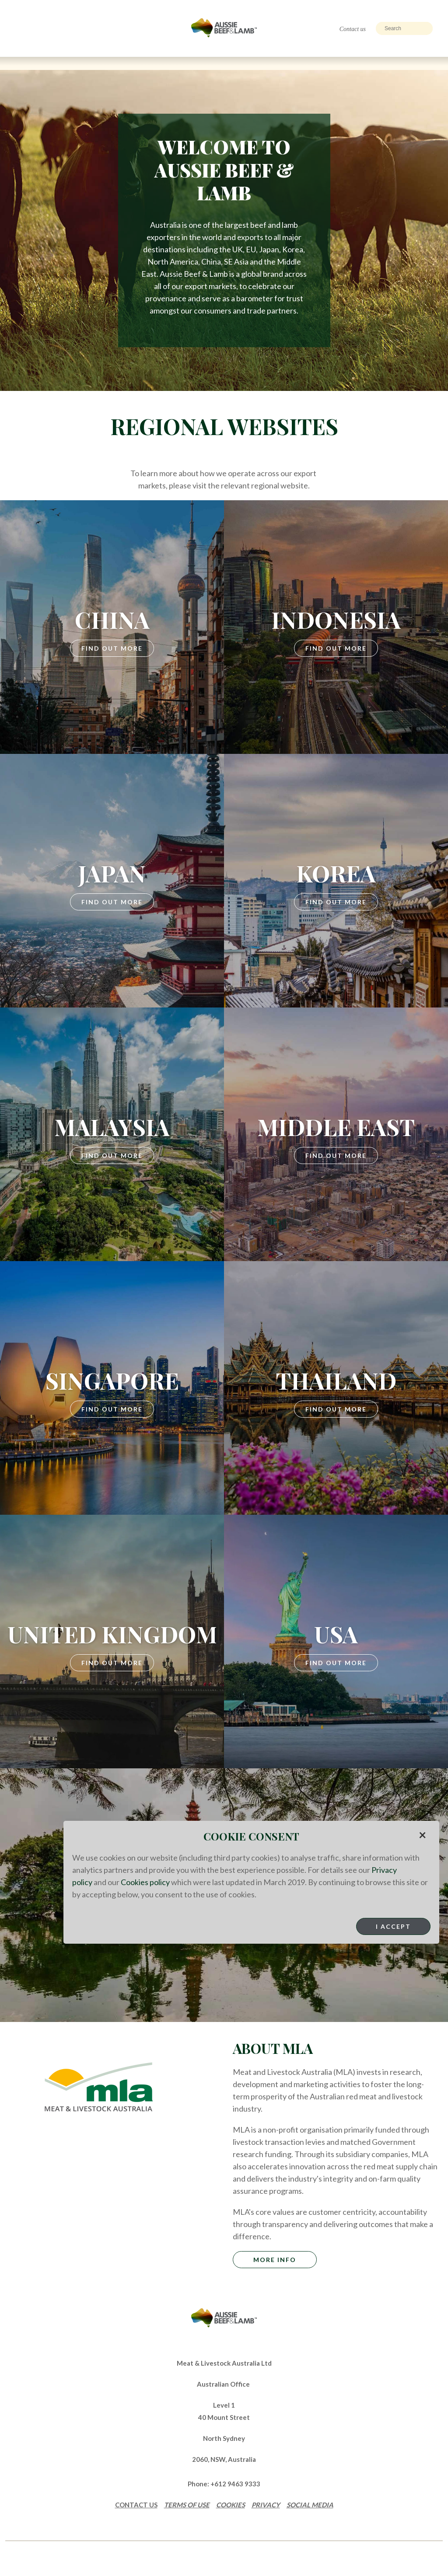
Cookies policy (145, 1882)
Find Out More (112, 648)
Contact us (353, 29)
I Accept (393, 1926)
